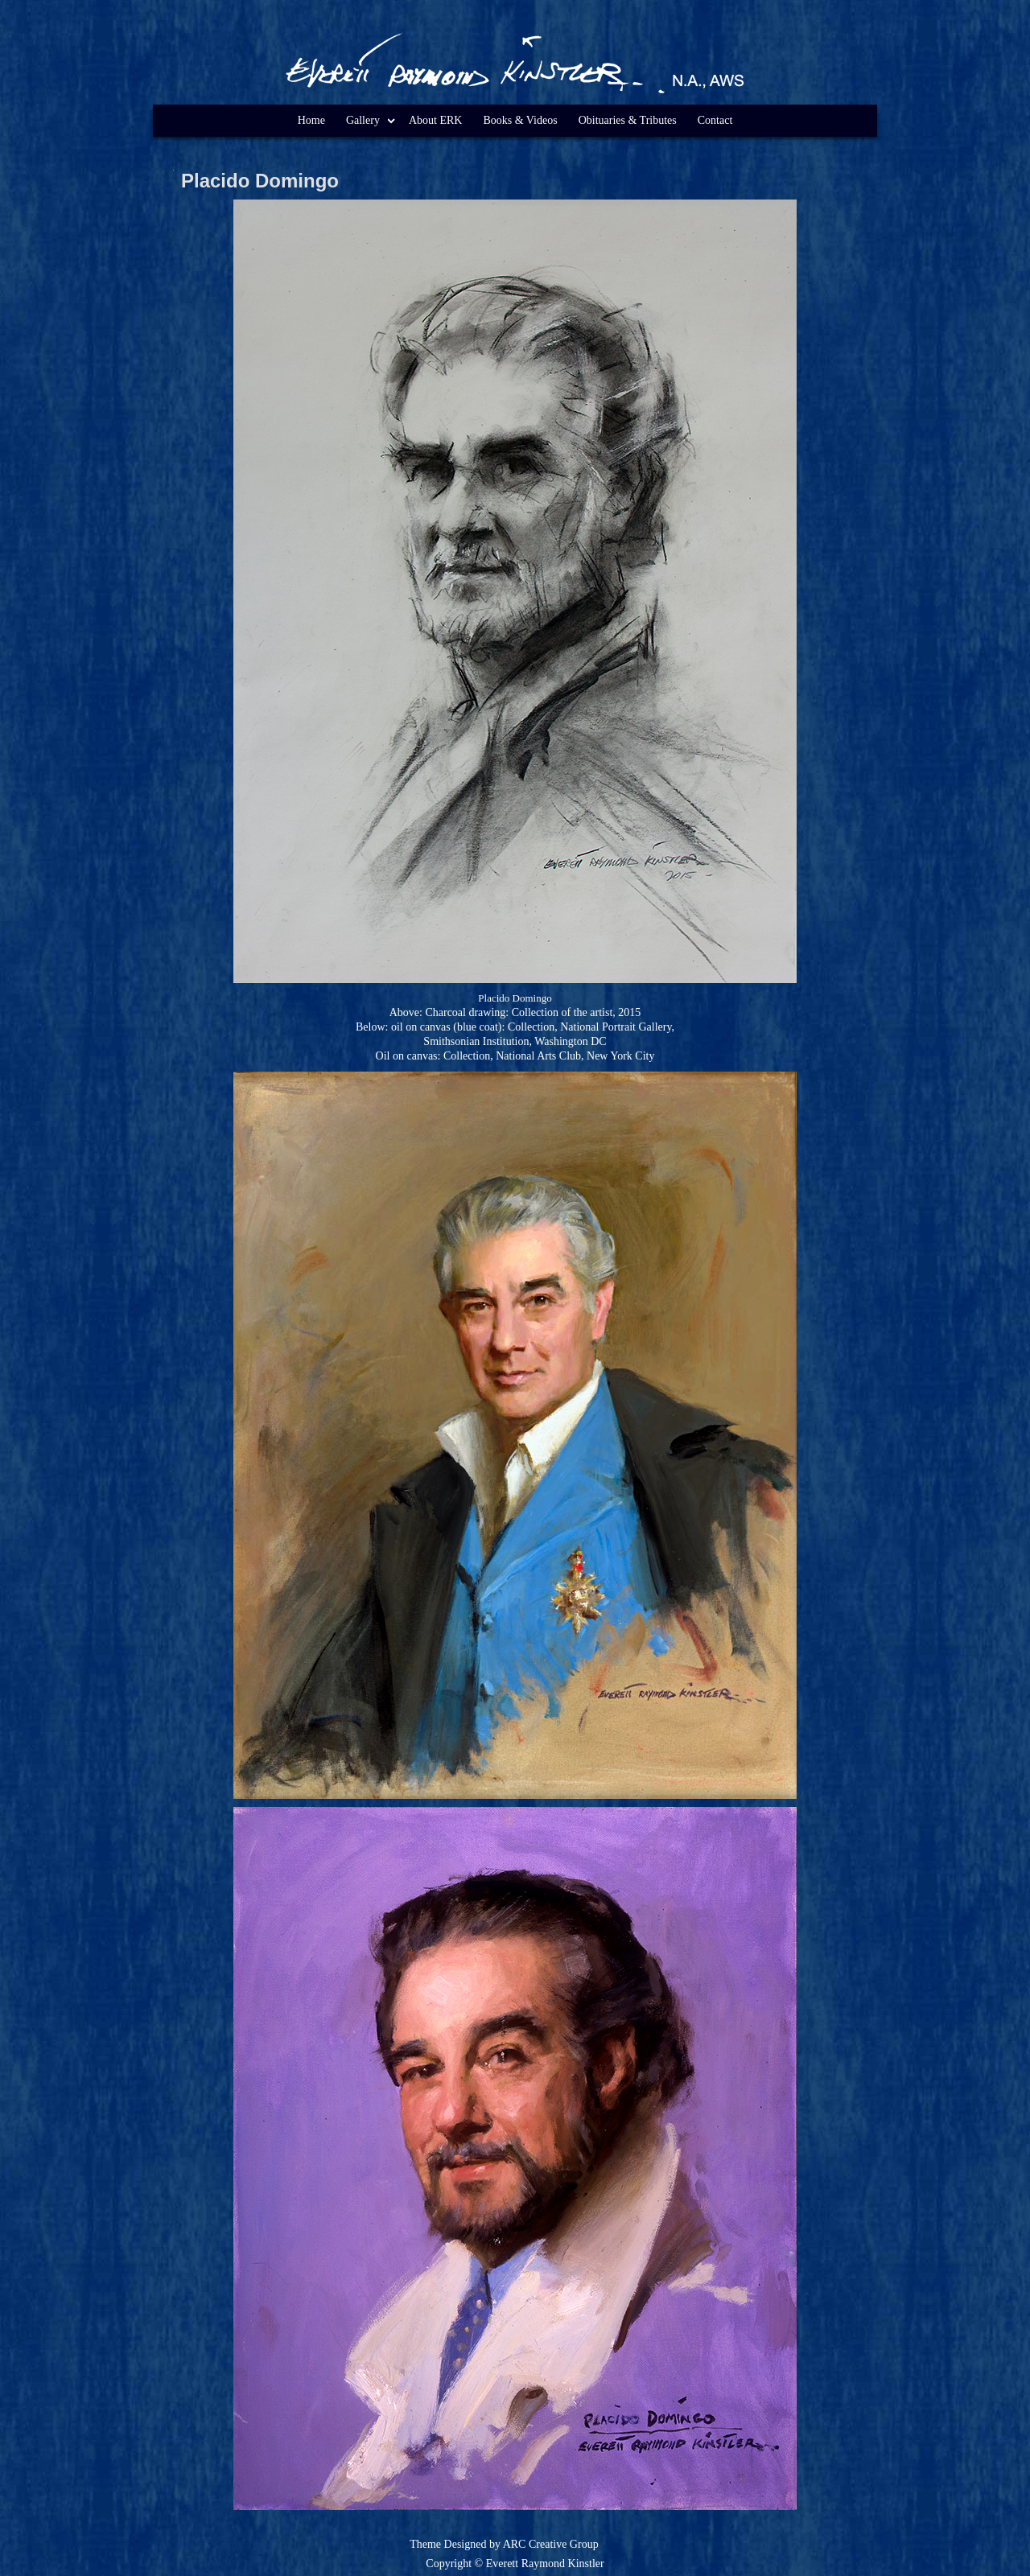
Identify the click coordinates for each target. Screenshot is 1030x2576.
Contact (715, 120)
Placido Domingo (260, 180)
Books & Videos (520, 120)
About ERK (436, 120)
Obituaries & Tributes (628, 120)
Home (311, 120)
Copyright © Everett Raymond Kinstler (515, 2563)
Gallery (363, 120)
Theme (425, 2544)
